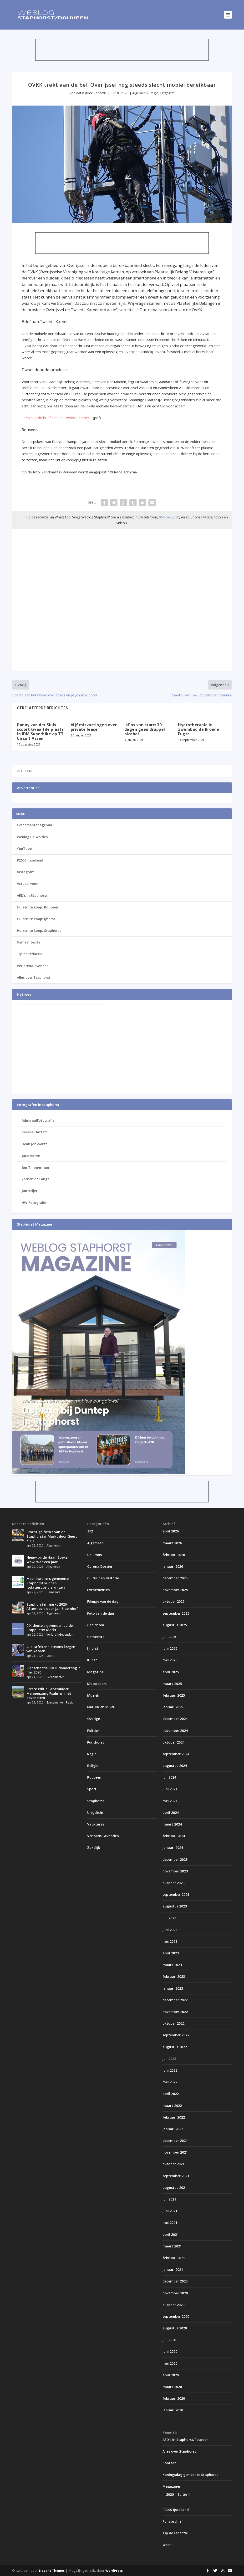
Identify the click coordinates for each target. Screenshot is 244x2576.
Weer (167, 2544)
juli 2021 (169, 2199)
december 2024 (175, 1718)
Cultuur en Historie (103, 1578)
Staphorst (95, 1801)
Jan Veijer (29, 1190)
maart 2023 (172, 1964)
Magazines (172, 2486)
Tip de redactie (29, 954)
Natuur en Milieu (101, 1707)
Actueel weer (27, 883)
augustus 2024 (175, 1765)
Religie (92, 1765)
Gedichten (95, 1625)
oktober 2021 (173, 2164)
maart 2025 (172, 1683)
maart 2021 (172, 2246)
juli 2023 (169, 1918)
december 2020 (175, 2281)
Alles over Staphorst (34, 977)
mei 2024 (170, 1801)
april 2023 (171, 1953)
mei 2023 (170, 1941)
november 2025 (175, 1589)
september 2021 (176, 2176)
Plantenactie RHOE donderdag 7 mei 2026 (53, 1670)
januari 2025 (173, 1707)
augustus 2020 (175, 2328)
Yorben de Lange (35, 1179)
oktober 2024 (173, 1742)
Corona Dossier (99, 1566)
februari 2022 (174, 2117)
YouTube (24, 848)
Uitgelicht (167, 93)
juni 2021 (170, 2211)
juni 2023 (170, 1929)
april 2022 (171, 2093)
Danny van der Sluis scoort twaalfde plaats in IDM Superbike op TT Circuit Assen (40, 731)
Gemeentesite (28, 942)
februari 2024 (174, 1836)
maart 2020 (172, 2386)
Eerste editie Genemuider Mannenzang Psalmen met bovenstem (48, 1693)
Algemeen (140, 93)
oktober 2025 (173, 1601)
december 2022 (175, 2000)
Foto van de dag (100, 1613)
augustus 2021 (175, 2187)
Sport (50, 1656)
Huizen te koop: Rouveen (37, 907)
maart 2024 (172, 1824)
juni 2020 (170, 2351)
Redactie (100, 93)
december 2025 (175, 1578)
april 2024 (171, 1812)
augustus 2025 (175, 1625)
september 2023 (176, 1894)
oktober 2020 (173, 2304)
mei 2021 (170, 2222)
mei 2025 (170, 1660)
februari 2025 (174, 1695)
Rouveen (94, 1777)
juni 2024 (170, 1789)
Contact (169, 2463)
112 (90, 1531)
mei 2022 (170, 2082)
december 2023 (175, 1859)
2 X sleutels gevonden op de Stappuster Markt (49, 1627)
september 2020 (176, 2316)
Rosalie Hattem (35, 1132)
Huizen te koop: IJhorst (36, 919)
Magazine (95, 1672)
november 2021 (175, 2152)
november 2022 (175, 2011)
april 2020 (171, 2375)
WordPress (114, 2570)
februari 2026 (174, 1554)
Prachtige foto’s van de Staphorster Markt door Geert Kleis (51, 1536)
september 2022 (176, 2035)
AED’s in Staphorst (32, 895)
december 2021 (175, 2140)
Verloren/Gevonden (33, 965)
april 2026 (171, 1531)
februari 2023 (174, 1976)
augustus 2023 (175, 1906)
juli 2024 (169, 1777)
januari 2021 (173, 2269)
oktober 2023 (173, 1883)
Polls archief (173, 2521)
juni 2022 (170, 2070)
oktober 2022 (173, 2023)
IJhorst (92, 1648)
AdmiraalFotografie (38, 1120)
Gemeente (53, 1592)
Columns (94, 1554)
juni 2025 (170, 1648)
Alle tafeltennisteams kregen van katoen (50, 1648)
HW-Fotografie (34, 1202)
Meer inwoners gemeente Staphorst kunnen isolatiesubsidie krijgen (47, 1582)
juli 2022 (169, 2058)
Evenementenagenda (34, 825)
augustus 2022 (175, 2047)
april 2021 (171, 2234)
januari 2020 (173, 2410)
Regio (154, 93)
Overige (93, 1718)
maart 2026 (172, 1543)
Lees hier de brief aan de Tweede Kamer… (57, 417)
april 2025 (171, 1672)
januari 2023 (173, 1988)
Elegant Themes (52, 2570)
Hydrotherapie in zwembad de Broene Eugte (198, 729)
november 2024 (175, 1730)
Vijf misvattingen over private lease (94, 727)
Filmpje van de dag (102, 1601)
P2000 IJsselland (30, 860)
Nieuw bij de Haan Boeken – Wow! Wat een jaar (49, 1559)
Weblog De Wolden (32, 837)
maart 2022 (172, 2105)
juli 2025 (169, 1636)
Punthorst (95, 1742)
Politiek (93, 1730)
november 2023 (175, 1871)
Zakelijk (93, 1847)
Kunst (92, 1660)
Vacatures (95, 1824)
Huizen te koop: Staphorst (39, 930)
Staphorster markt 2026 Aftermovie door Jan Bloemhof (52, 1606)
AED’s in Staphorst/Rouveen (185, 2439)
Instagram (26, 872)
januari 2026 (173, 1566)
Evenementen (55, 1677)
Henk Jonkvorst (34, 1144)
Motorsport (97, 1683)
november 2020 (175, 2293)
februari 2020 (174, 2398)
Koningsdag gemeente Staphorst (190, 2474)
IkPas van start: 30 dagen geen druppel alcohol (144, 729)
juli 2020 (169, 2340)
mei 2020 (170, 2363)
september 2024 (176, 1754)
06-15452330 (169, 517)
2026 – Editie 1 (178, 2494)
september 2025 (176, 1613)
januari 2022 (173, 2129)
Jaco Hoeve (31, 1155)
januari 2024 (173, 1847)
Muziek (93, 1695)
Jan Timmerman (35, 1167)
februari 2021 (174, 2258)
